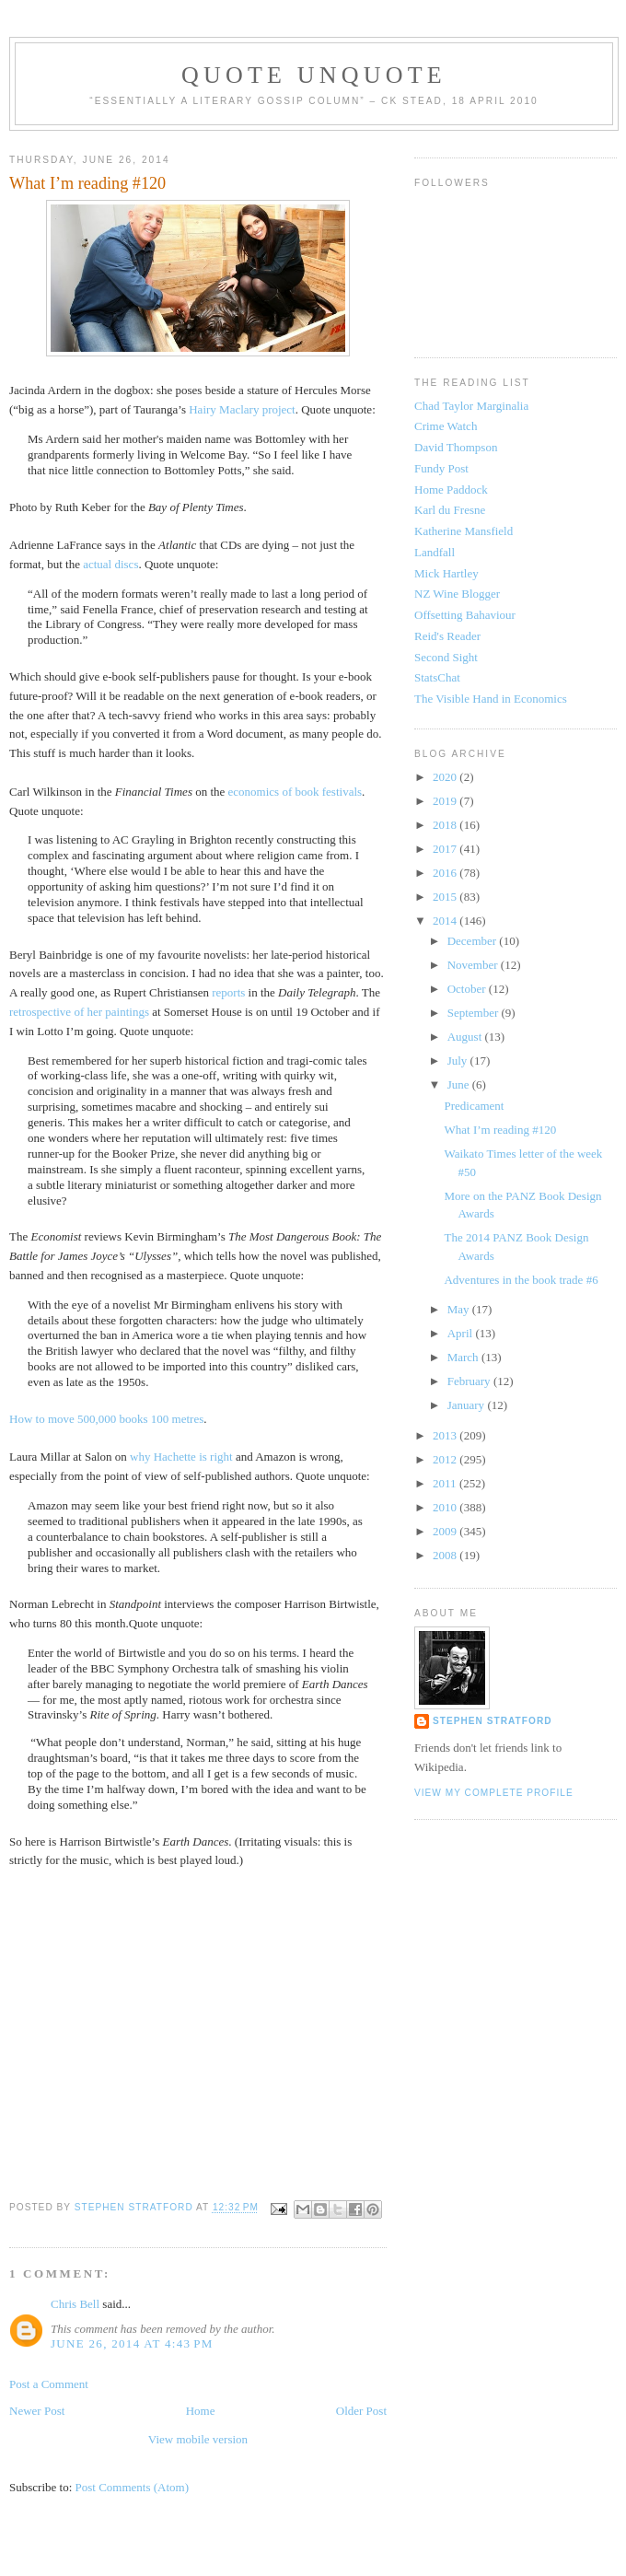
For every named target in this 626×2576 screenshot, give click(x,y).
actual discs (110, 564)
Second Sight (446, 657)
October (468, 989)
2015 (446, 896)
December (473, 941)
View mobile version (198, 2439)
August (466, 1036)
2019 (446, 801)
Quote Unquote (313, 75)
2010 (446, 1507)
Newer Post (36, 2411)
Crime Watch (445, 426)
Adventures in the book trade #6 (520, 1280)
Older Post (361, 2411)
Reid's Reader (447, 636)
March (464, 1357)
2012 (446, 1459)
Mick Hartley (446, 573)
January (467, 1405)
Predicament (474, 1106)
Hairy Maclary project (242, 409)
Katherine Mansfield (463, 531)
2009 (446, 1531)
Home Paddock (451, 489)
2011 (446, 1483)
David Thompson (455, 447)
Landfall (434, 552)
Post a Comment (48, 2384)
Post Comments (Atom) (132, 2487)
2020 (446, 777)
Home (200, 2411)
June (459, 1084)
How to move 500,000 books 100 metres (106, 1419)
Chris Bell (75, 2304)
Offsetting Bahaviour (465, 615)
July (458, 1060)
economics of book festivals (295, 791)
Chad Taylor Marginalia (471, 406)
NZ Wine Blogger (457, 593)
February (470, 1381)
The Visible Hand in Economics (490, 698)
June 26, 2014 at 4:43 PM (132, 2343)
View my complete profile (494, 1793)
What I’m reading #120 (500, 1129)
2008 (446, 1555)
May (459, 1309)
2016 (446, 873)
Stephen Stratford (492, 1721)
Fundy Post (441, 468)
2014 (446, 920)
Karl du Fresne (449, 510)
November (474, 965)
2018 (446, 825)
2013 (446, 1435)
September (474, 1013)
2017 (446, 849)
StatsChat (437, 677)
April (461, 1333)
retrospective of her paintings (79, 1012)
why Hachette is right (181, 1456)
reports (228, 992)
